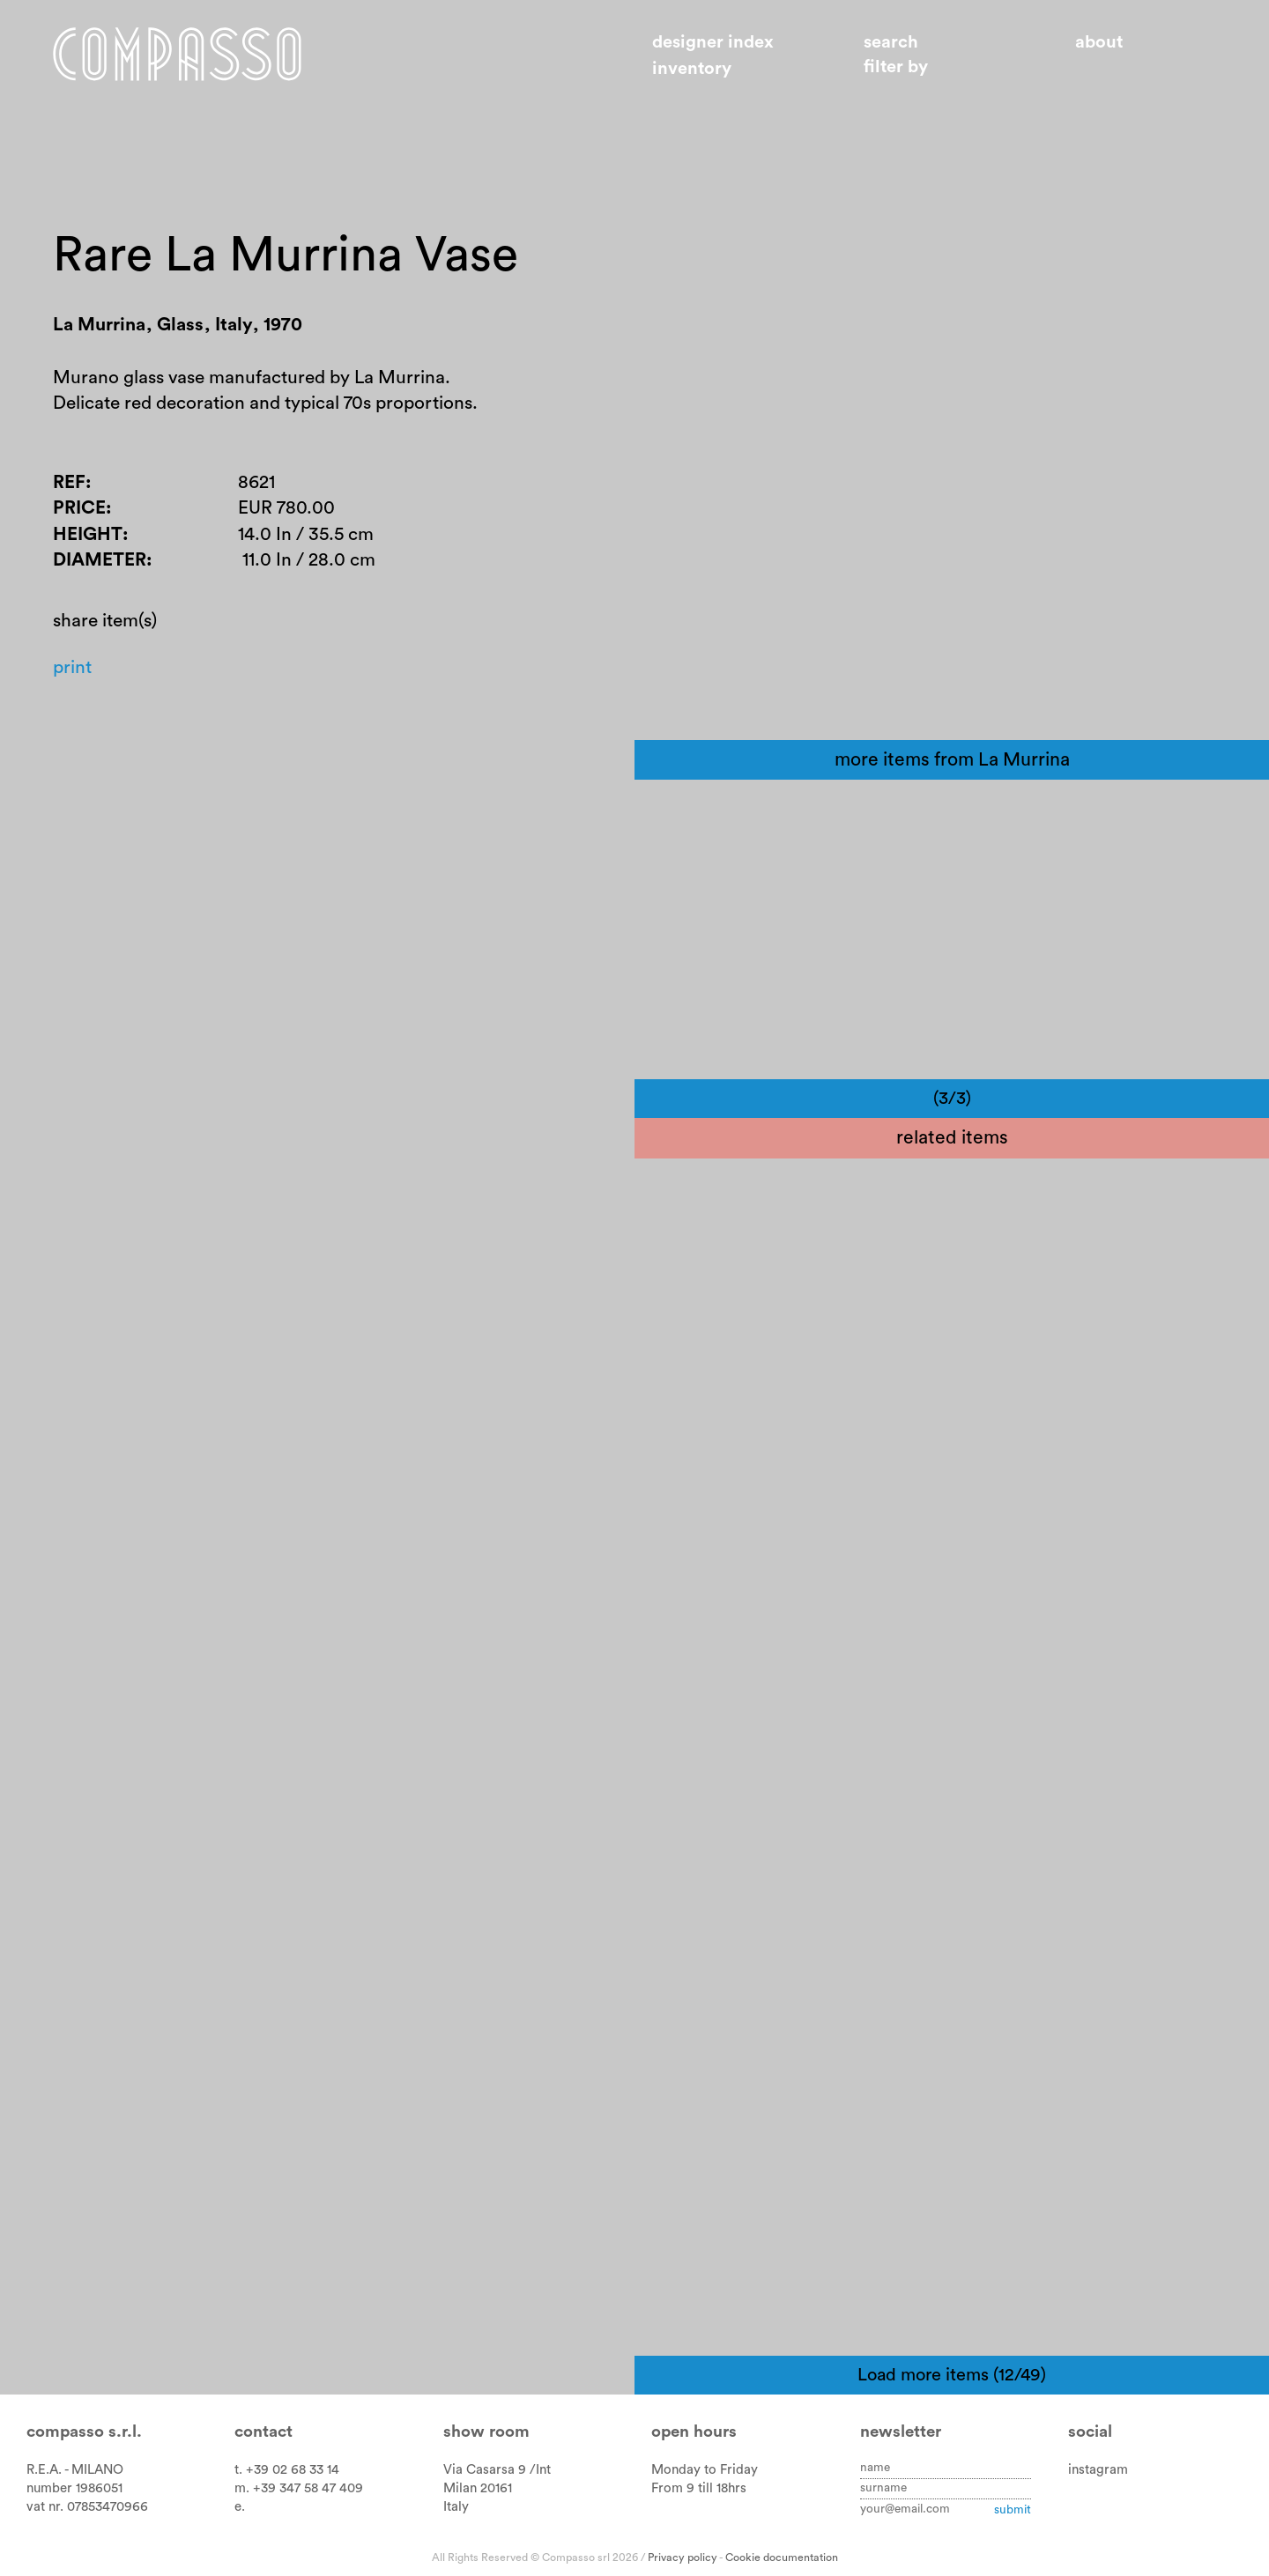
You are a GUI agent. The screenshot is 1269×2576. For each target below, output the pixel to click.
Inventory (691, 69)
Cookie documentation (781, 2557)
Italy (456, 2506)
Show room (486, 2432)
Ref (69, 486)
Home (182, 55)
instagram (1098, 2469)
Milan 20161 (477, 2488)
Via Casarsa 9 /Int (497, 2469)
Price (79, 512)
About (1099, 42)
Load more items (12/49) (951, 2375)
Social (1090, 2432)
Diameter (99, 564)
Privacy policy (682, 2557)
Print (73, 673)
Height (88, 538)
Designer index (713, 42)
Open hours (694, 2432)
